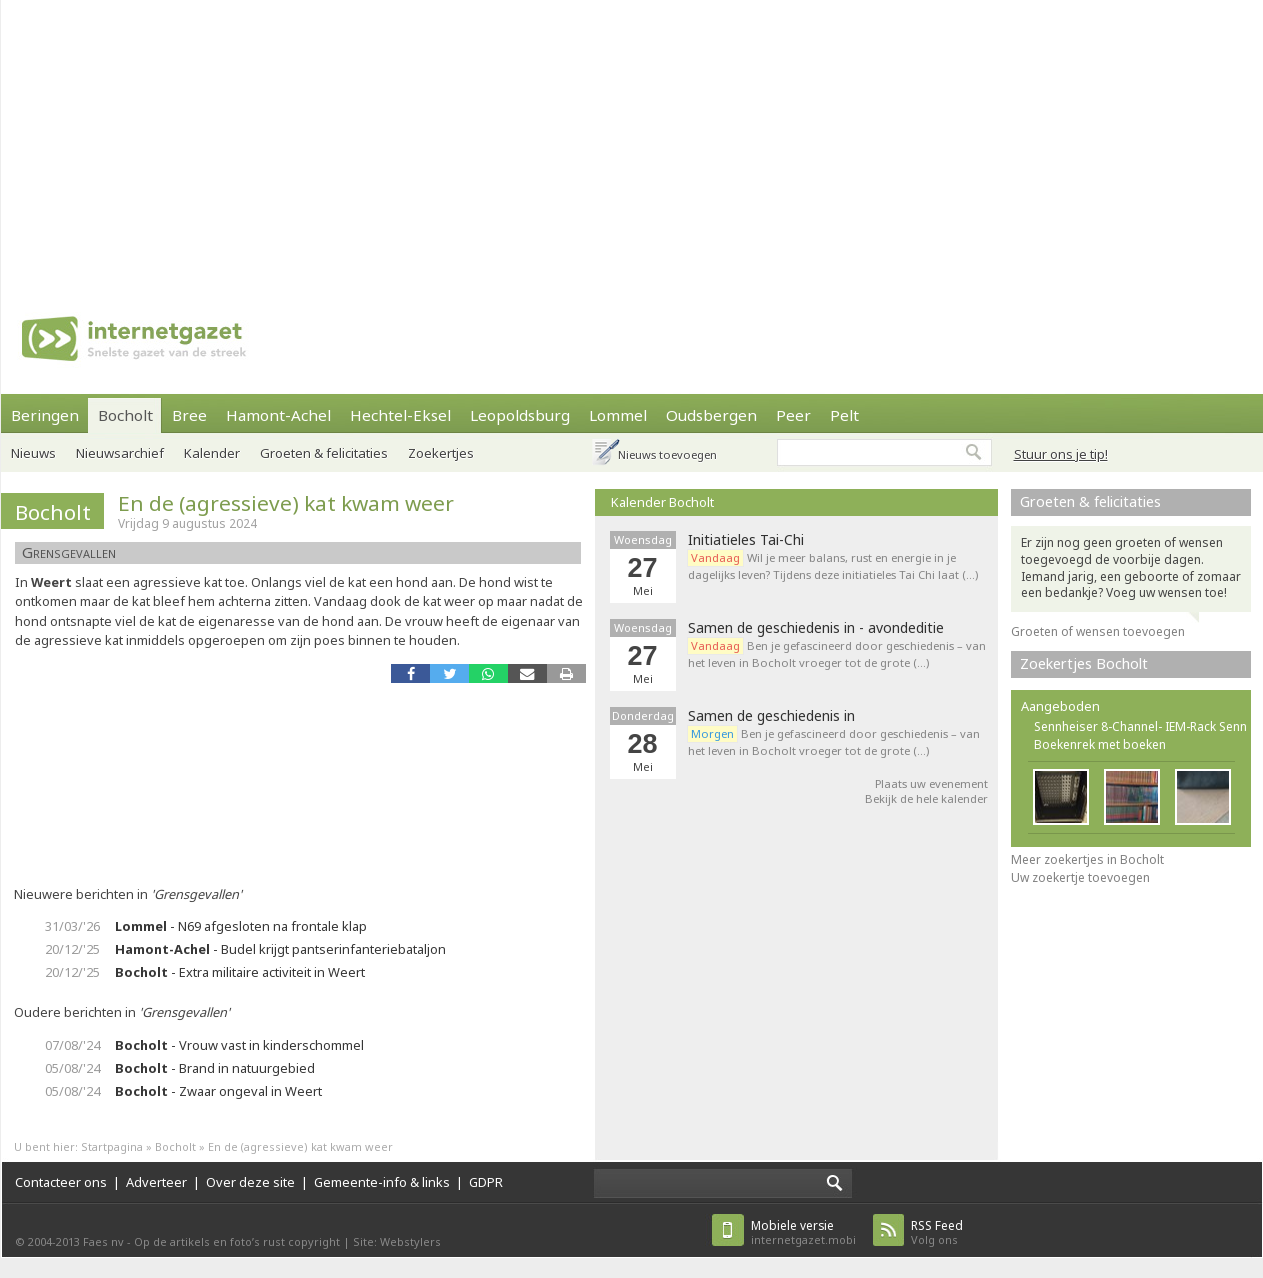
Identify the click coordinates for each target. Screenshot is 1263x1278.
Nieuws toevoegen (667, 454)
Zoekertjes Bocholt (1084, 663)
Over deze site (250, 1182)
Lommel (618, 415)
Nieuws (33, 453)
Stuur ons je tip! (1061, 454)
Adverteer (156, 1182)
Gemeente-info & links (382, 1182)
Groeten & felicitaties (324, 453)
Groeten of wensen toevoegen (1098, 631)
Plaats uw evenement (931, 783)
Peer (793, 415)
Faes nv (103, 1241)
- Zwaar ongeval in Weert (218, 1091)
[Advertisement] (586, 140)
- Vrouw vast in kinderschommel (239, 1045)
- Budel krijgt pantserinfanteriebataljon (280, 949)
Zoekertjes (441, 453)
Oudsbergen (711, 415)
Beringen (45, 415)
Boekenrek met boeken (1100, 744)
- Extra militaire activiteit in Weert (240, 972)
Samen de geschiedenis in (771, 716)
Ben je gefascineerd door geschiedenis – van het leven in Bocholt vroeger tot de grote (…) (837, 654)
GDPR (486, 1182)
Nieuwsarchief (120, 453)
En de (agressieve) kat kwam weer (286, 503)
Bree (189, 415)
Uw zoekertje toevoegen (1080, 877)
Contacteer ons (61, 1182)
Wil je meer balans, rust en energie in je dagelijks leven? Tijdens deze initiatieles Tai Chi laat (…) (833, 566)
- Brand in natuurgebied (215, 1068)
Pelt (844, 415)
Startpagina (112, 1146)
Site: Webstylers (397, 1241)
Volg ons (937, 1232)
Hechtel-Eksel (400, 415)
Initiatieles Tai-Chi (746, 540)
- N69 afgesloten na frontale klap (241, 926)
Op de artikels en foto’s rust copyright (237, 1241)
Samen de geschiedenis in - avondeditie (816, 628)
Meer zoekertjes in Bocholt (1087, 859)
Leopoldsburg (520, 415)
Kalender (212, 453)
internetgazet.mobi (803, 1232)
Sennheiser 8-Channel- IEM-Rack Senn (1140, 726)
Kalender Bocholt (662, 502)
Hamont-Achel (278, 415)
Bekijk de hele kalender (926, 798)
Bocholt (125, 415)
